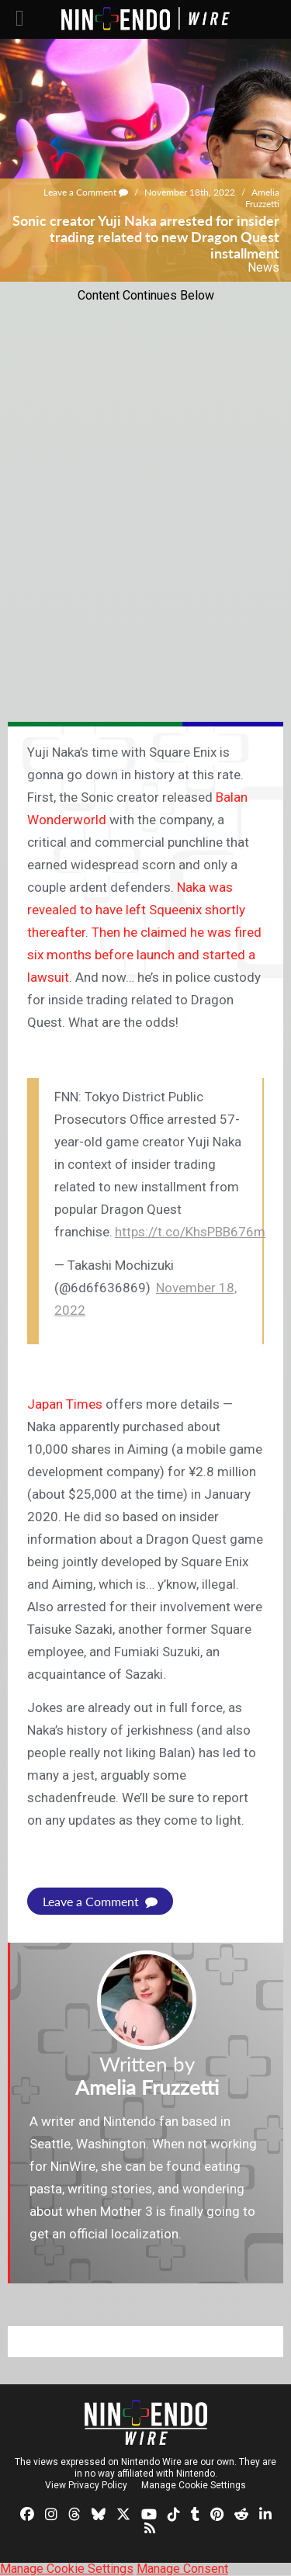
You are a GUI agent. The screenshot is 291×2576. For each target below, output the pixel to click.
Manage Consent (182, 2568)
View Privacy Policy (86, 2485)
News (263, 267)
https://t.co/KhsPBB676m (190, 1231)
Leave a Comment (85, 192)
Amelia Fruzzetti (262, 198)
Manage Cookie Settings (193, 2485)
